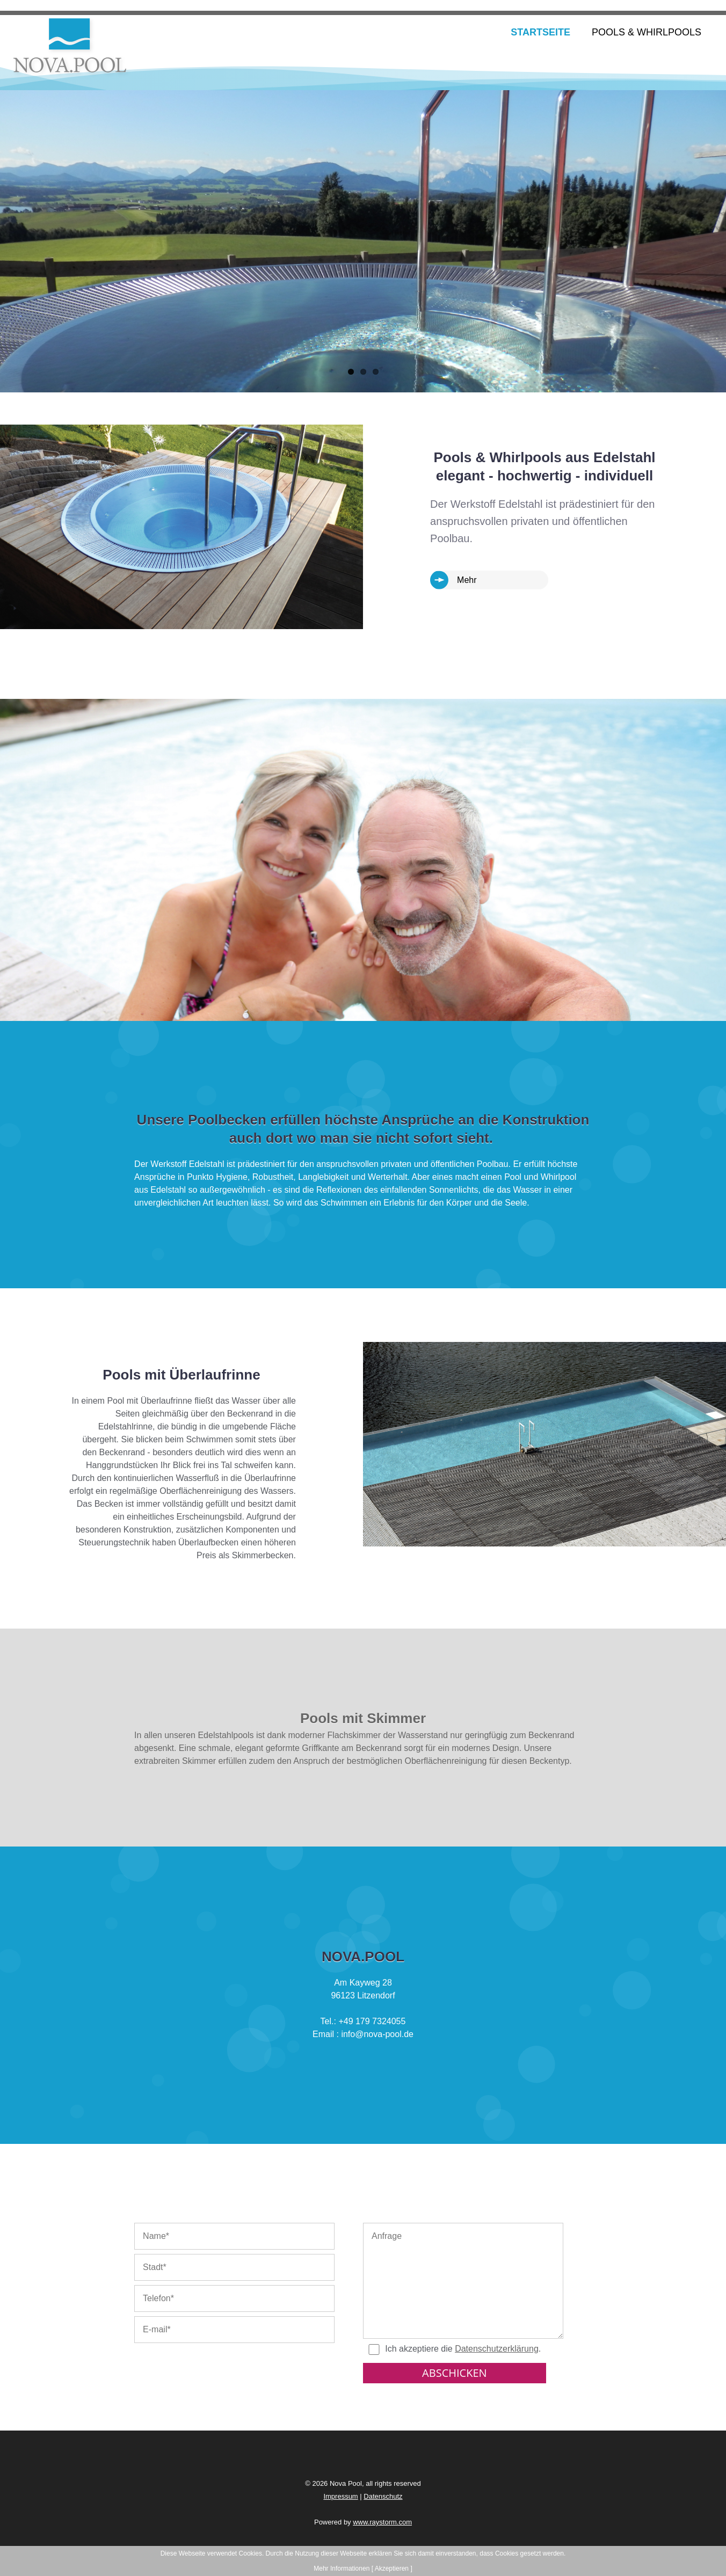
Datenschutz (383, 2496)
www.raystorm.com (382, 2522)
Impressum (340, 2496)
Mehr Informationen (341, 2568)
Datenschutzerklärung (497, 2348)
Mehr (466, 580)
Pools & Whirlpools (646, 32)
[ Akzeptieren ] (392, 2568)
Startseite (540, 32)
